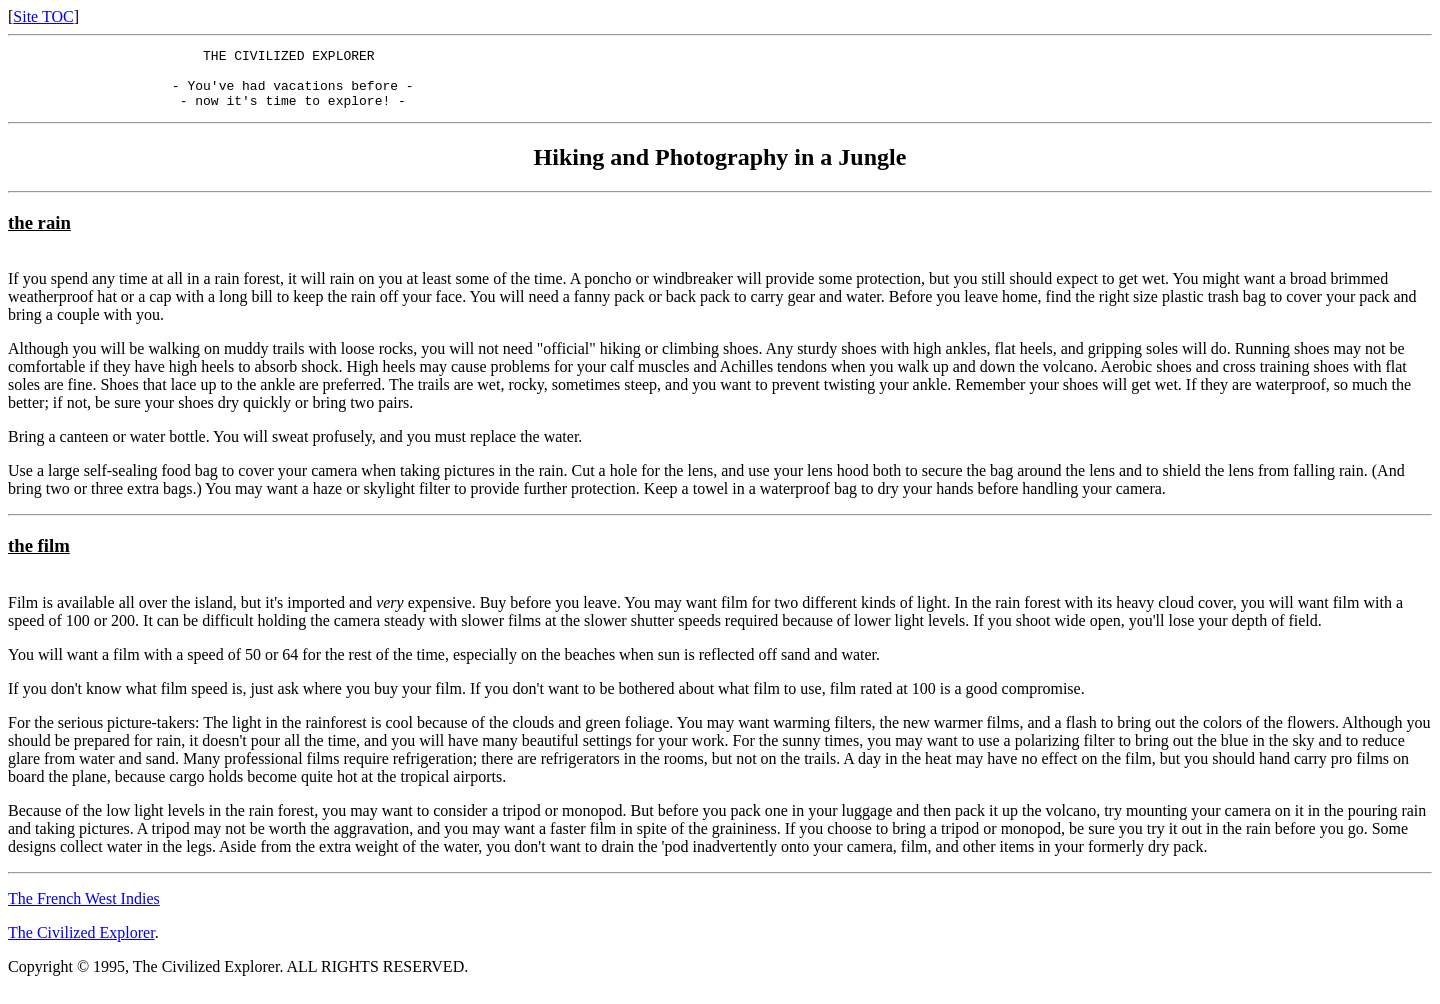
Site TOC (43, 16)
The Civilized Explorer (81, 944)
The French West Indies (84, 910)
